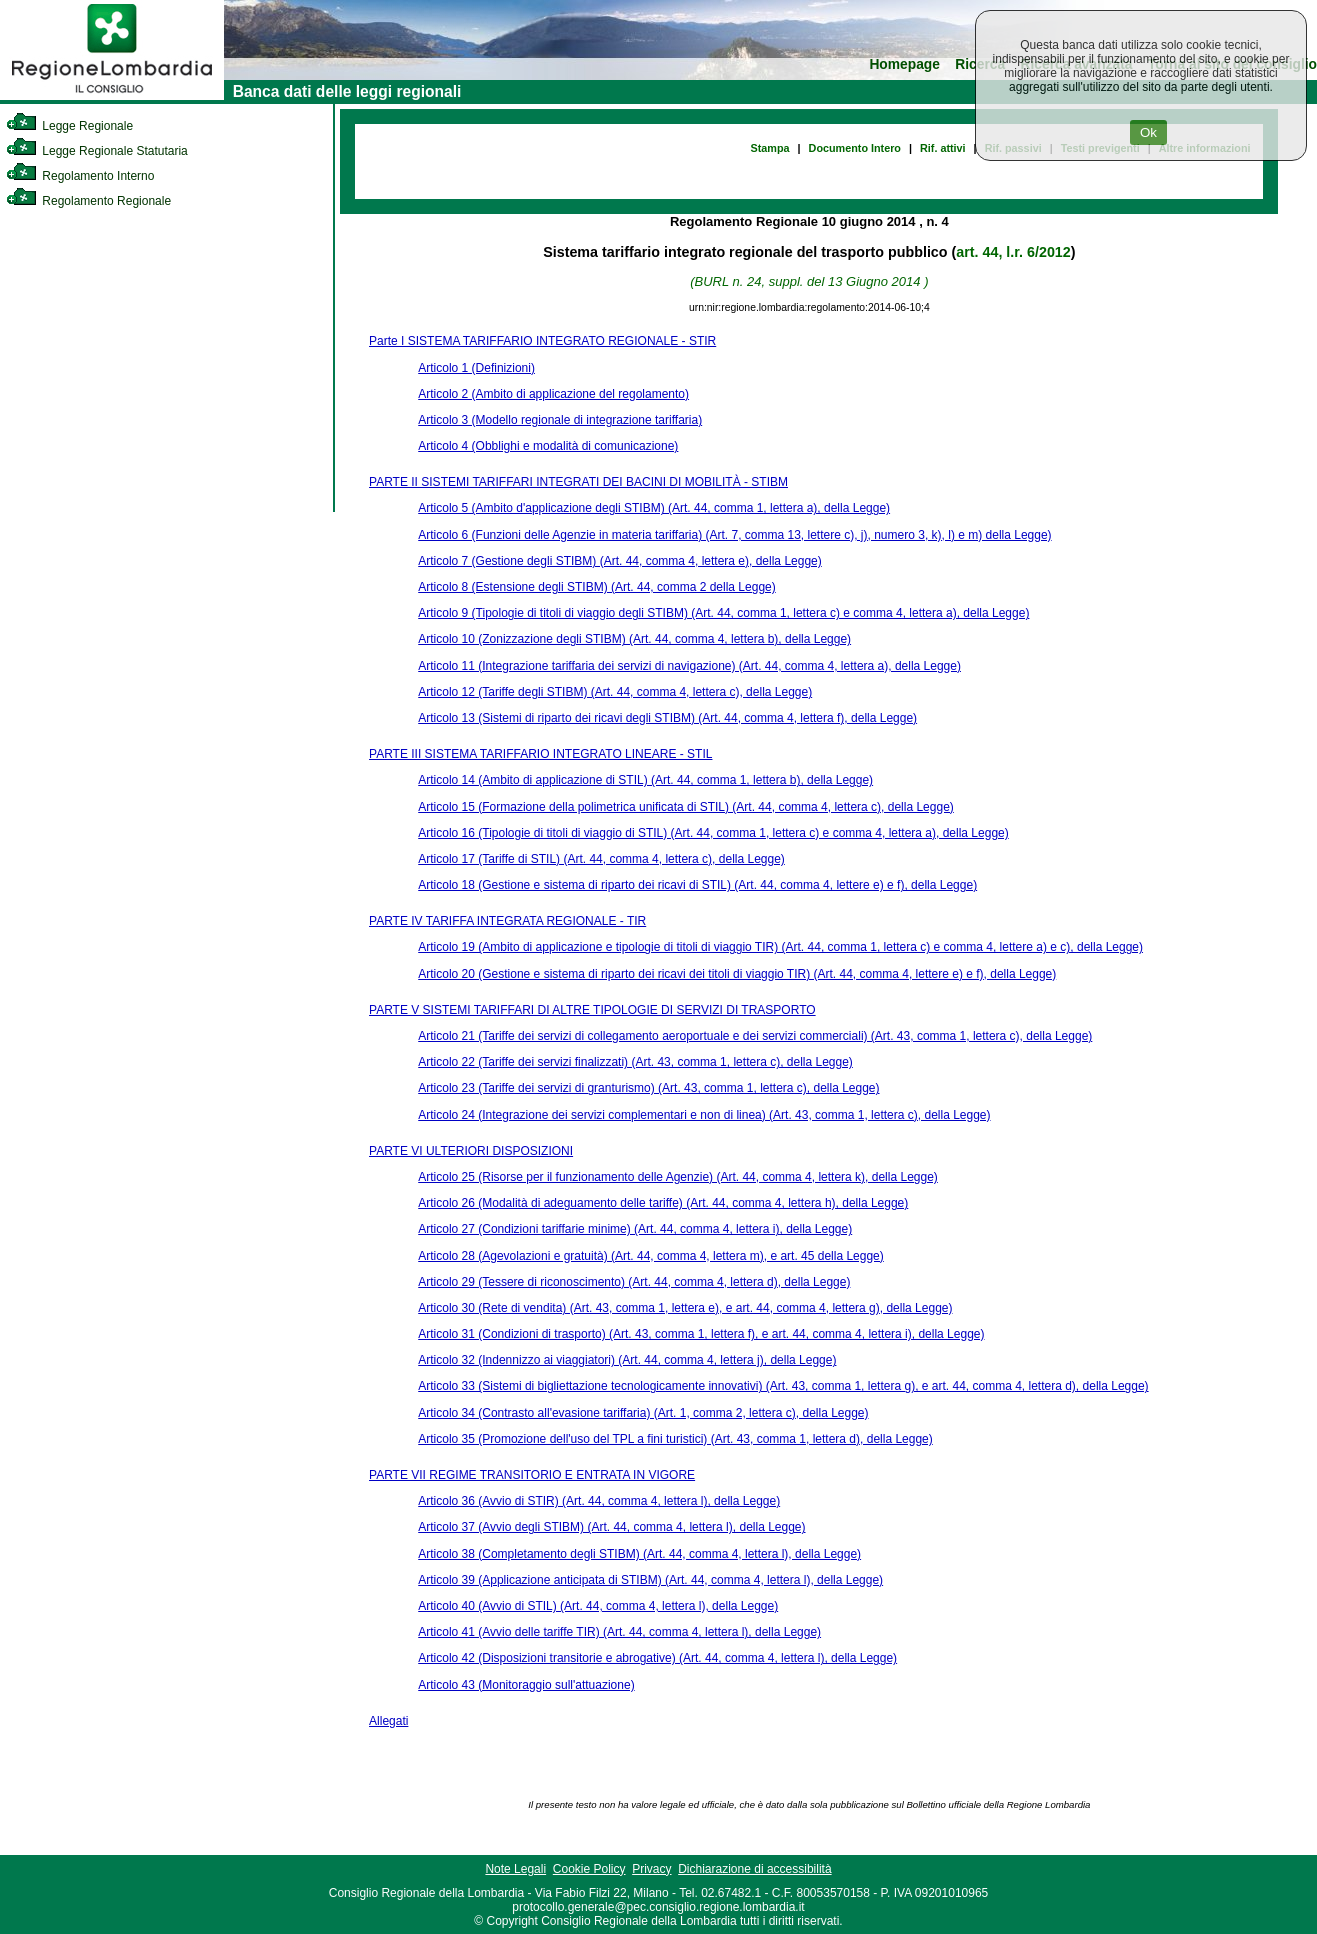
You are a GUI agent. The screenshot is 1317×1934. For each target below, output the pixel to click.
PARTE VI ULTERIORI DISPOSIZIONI (471, 1151)
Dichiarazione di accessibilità (754, 1869)
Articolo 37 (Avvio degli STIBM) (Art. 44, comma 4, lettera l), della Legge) (611, 1527)
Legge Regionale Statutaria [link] (97, 151)
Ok (1148, 132)
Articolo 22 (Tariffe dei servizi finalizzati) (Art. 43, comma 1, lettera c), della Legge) (635, 1062)
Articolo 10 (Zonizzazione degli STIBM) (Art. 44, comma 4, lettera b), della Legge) (634, 639)
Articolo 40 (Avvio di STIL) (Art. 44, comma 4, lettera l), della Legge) (598, 1606)
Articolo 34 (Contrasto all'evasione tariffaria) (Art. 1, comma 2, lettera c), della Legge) (643, 1413)
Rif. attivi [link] (943, 148)
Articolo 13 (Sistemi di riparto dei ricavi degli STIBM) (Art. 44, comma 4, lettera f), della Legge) (667, 718)
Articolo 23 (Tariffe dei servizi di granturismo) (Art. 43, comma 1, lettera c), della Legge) (648, 1088)
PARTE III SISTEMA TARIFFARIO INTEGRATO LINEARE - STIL (540, 754)
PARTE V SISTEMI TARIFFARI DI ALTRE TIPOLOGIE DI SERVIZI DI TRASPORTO (592, 1010)
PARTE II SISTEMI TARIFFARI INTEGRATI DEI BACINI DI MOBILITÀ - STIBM (578, 482)
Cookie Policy (589, 1869)
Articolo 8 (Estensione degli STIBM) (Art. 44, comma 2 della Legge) (597, 587)
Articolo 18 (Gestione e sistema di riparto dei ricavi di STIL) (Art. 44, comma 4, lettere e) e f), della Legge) (697, 885)
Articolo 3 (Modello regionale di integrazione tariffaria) (560, 420)
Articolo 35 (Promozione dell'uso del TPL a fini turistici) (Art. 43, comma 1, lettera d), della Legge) (675, 1439)
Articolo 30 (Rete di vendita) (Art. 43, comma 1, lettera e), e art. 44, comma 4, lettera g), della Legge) (685, 1308)
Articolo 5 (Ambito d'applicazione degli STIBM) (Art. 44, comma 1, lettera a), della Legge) (654, 508)
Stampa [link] (770, 148)
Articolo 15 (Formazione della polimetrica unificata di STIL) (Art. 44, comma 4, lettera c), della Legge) (686, 807)
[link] (112, 96)
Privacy (651, 1869)
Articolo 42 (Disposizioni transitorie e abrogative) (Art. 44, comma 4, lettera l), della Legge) (657, 1658)
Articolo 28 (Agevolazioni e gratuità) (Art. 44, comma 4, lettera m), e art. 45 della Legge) (651, 1256)
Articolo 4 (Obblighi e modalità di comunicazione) (548, 446)
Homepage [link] (904, 64)
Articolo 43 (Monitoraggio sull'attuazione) (526, 1685)
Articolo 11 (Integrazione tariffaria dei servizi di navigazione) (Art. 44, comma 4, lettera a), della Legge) (689, 666)
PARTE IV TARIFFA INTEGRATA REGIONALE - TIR (507, 921)
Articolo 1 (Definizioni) (476, 368)
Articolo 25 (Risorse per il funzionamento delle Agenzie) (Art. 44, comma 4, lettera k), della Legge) (678, 1177)
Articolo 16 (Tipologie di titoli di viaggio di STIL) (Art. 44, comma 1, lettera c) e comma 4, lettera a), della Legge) (713, 833)
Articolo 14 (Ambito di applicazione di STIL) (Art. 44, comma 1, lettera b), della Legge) (645, 780)
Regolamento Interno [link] (80, 176)
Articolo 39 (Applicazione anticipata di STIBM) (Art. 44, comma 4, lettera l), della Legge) (650, 1580)
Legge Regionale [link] (69, 126)
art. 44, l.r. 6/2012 (1013, 252)
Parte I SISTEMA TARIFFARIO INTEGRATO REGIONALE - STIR (542, 341)
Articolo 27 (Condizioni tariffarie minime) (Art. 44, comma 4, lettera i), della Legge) (635, 1229)
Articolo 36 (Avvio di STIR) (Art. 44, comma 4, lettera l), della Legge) (599, 1501)
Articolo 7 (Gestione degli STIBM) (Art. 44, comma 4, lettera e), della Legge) (620, 561)
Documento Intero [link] (855, 148)
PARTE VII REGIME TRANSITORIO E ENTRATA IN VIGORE (532, 1475)
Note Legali (515, 1869)
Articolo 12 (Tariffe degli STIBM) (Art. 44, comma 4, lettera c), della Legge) (615, 692)
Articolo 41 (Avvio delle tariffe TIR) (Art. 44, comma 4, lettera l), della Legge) (619, 1632)
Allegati (388, 1721)
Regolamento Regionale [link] (88, 201)
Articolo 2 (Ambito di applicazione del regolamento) (553, 394)
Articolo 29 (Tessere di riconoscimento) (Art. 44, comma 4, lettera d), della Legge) (634, 1282)
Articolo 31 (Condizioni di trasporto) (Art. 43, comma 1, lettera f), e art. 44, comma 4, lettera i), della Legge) (701, 1334)
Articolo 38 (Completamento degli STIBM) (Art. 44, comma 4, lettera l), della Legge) (639, 1554)
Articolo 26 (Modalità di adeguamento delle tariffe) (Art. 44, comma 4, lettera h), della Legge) (663, 1203)
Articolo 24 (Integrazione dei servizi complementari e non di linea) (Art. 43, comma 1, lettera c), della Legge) (704, 1115)
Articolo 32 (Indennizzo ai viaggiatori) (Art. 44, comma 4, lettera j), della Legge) (627, 1360)
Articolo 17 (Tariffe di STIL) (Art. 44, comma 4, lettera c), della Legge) (601, 859)
